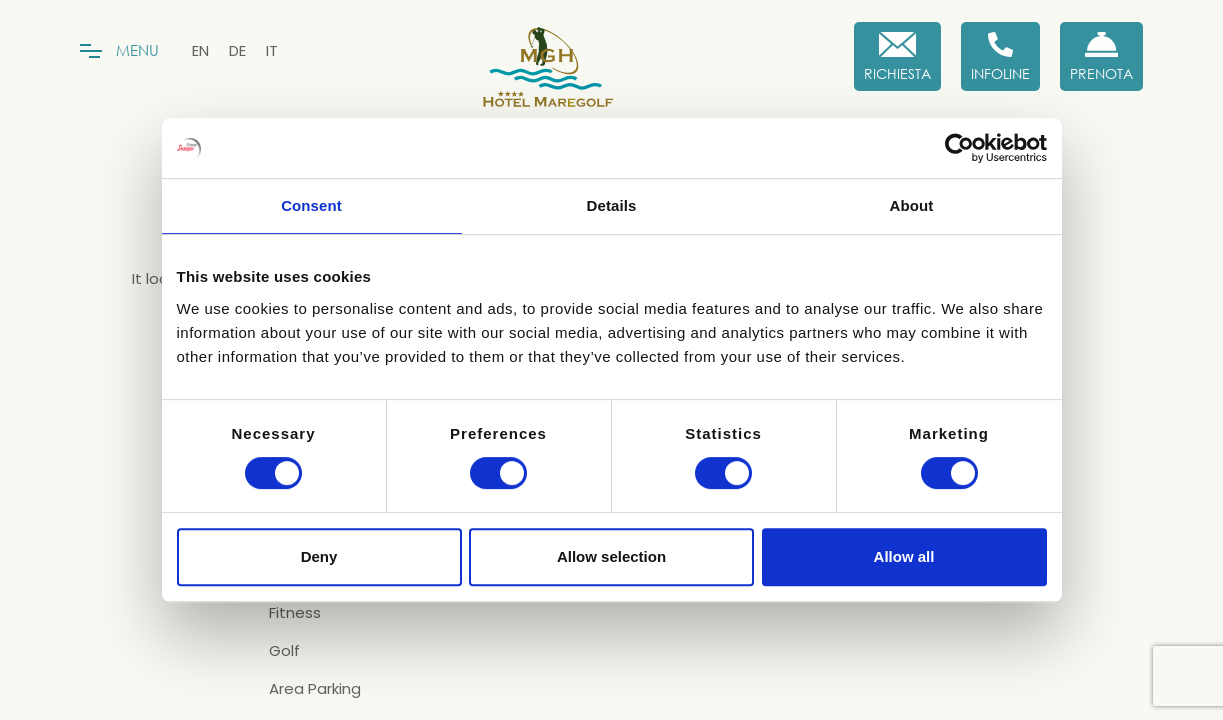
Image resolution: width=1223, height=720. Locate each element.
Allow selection (611, 556)
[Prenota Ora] (1101, 56)
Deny (319, 556)
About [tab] (912, 205)
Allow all (904, 556)
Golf (284, 651)
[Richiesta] (897, 56)
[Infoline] (1000, 56)
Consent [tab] (311, 205)
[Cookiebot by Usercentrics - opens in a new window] (959, 148)
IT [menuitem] (272, 50)
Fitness (295, 613)
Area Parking (315, 689)
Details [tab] (612, 205)
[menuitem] (200, 50)
